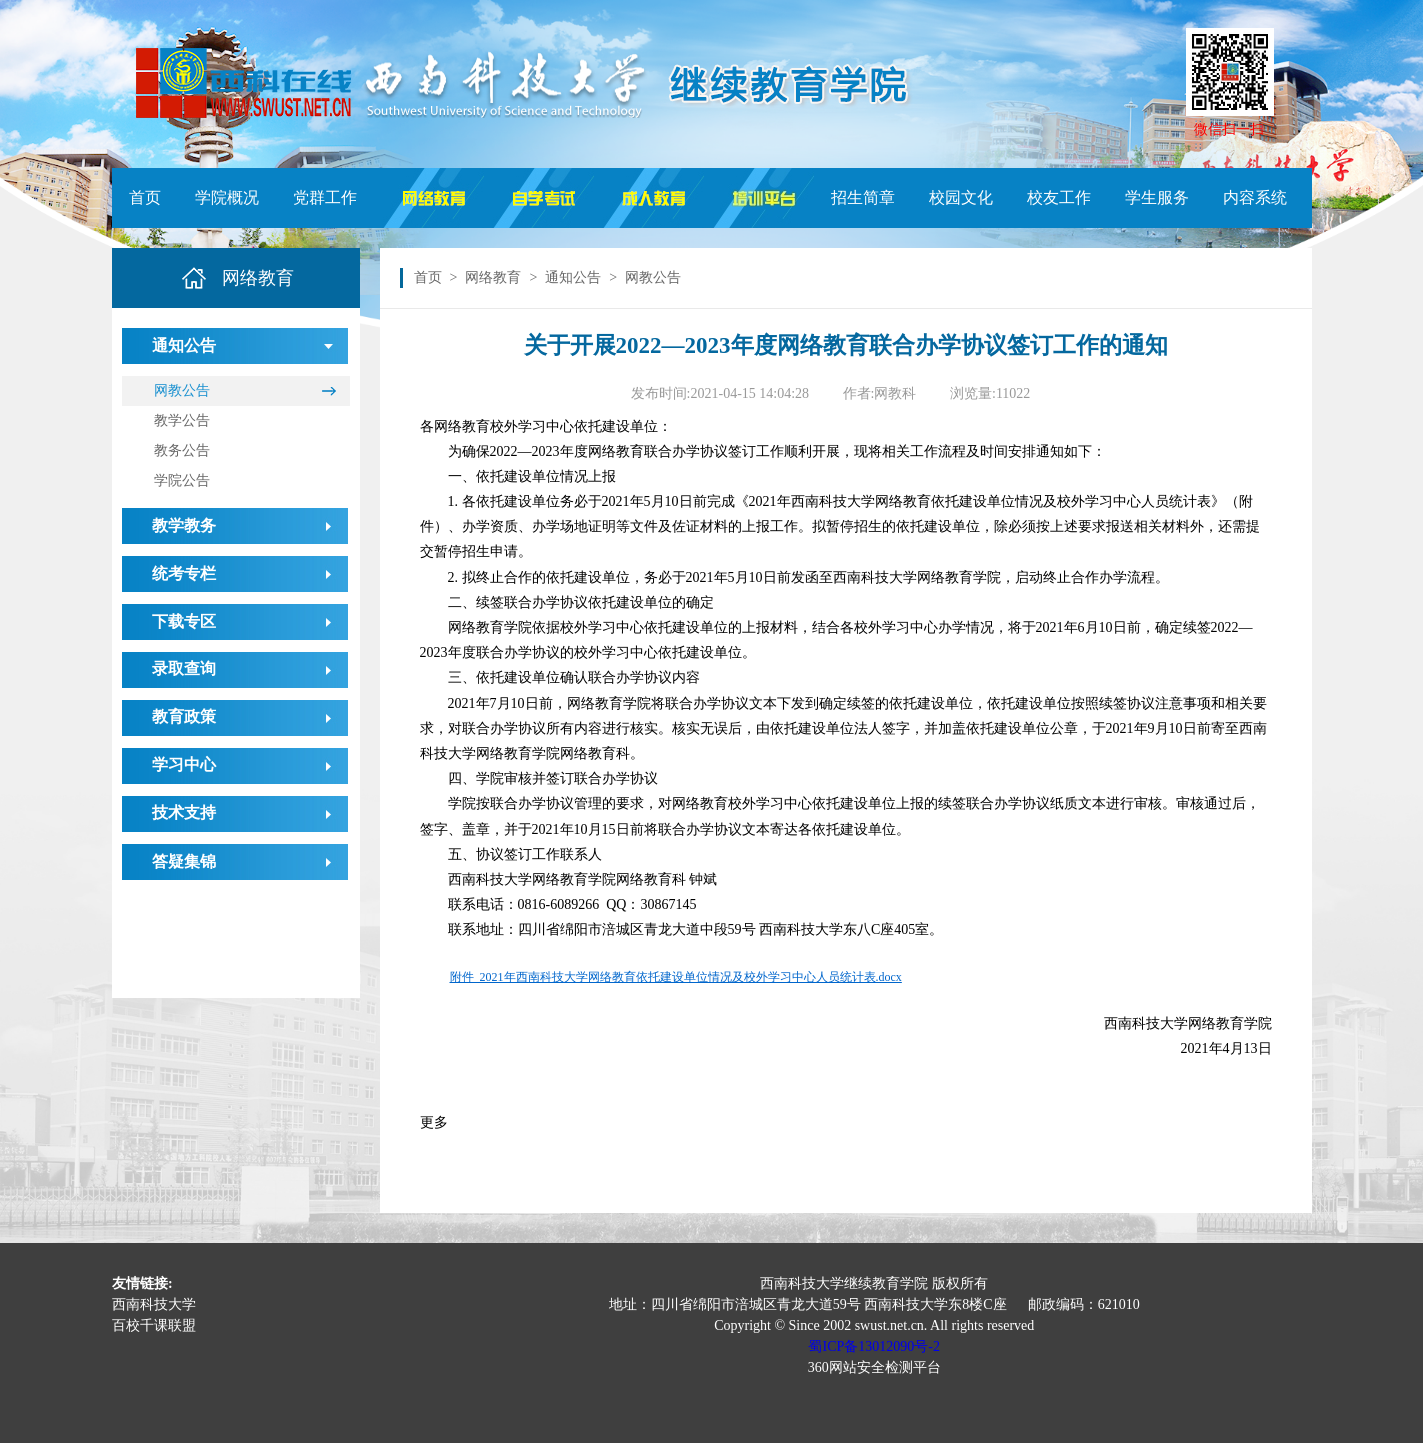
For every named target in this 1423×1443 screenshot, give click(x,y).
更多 (434, 1122)
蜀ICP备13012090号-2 (873, 1346)
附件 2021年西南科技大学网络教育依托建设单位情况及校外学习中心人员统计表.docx (676, 977)
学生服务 (1157, 197)
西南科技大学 (154, 1304)
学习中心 (184, 764)
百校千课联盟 (154, 1325)
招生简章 (863, 197)
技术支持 (184, 812)
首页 (145, 197)
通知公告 (573, 277)
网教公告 (182, 390)
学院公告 (182, 480)
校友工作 (1059, 197)
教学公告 (182, 420)
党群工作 (325, 197)
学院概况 (227, 197)
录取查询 (184, 668)
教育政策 (184, 716)
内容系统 (1255, 197)
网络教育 (493, 277)
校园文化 (961, 197)
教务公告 (182, 450)
